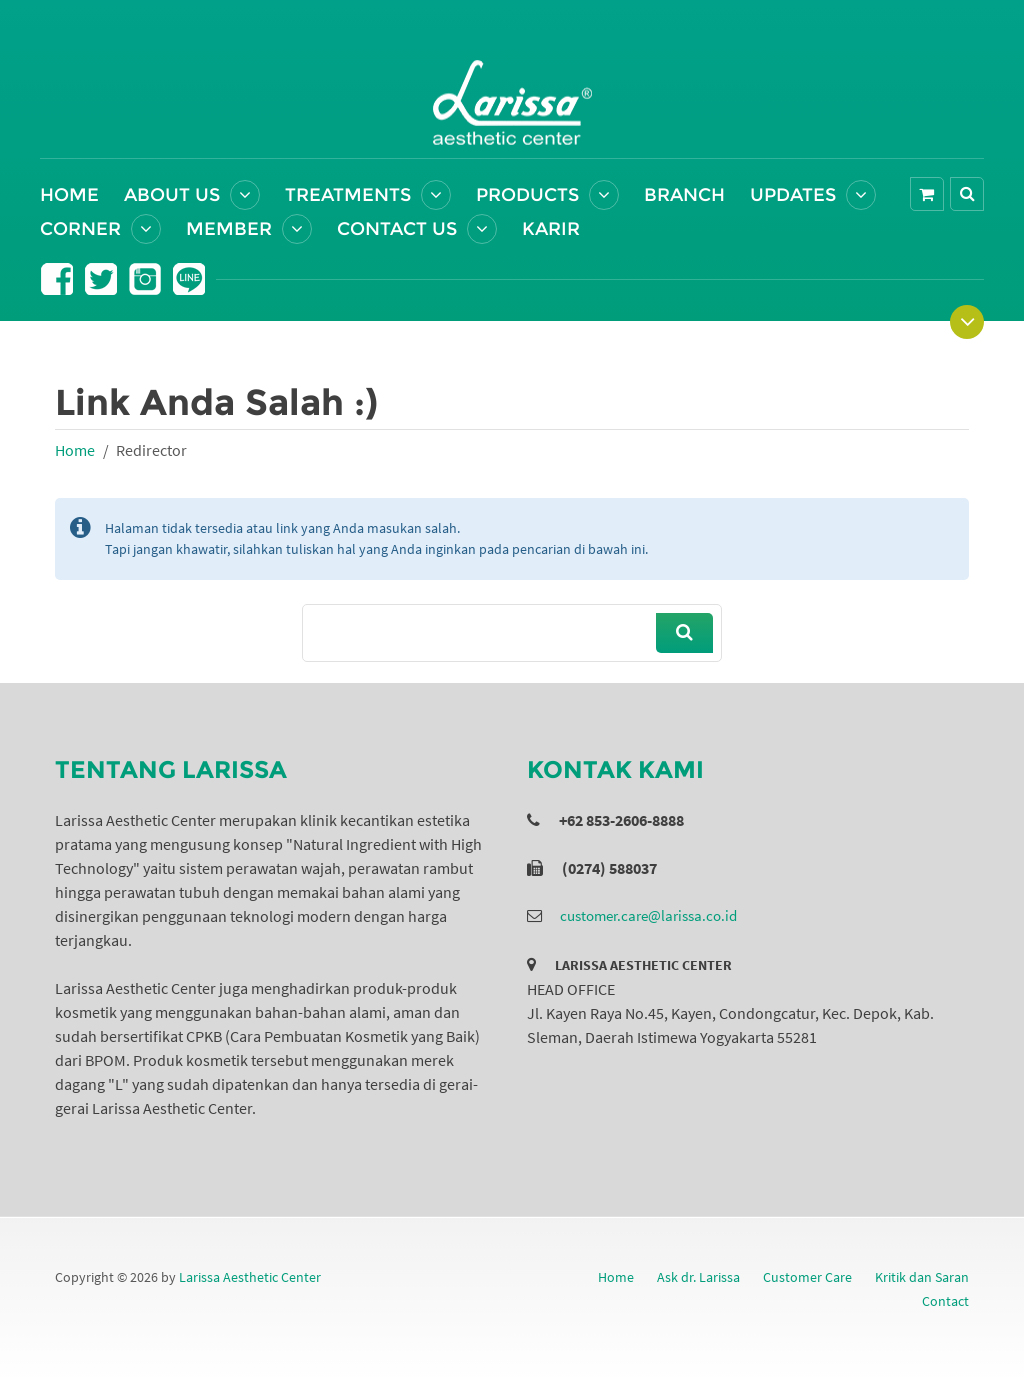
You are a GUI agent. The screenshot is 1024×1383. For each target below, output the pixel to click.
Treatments (348, 195)
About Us (172, 195)
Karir (551, 229)
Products (527, 195)
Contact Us (397, 229)
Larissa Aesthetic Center (250, 1277)
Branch (684, 195)
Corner (80, 229)
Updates (793, 195)
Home (69, 195)
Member (229, 229)
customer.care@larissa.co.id (648, 915)
